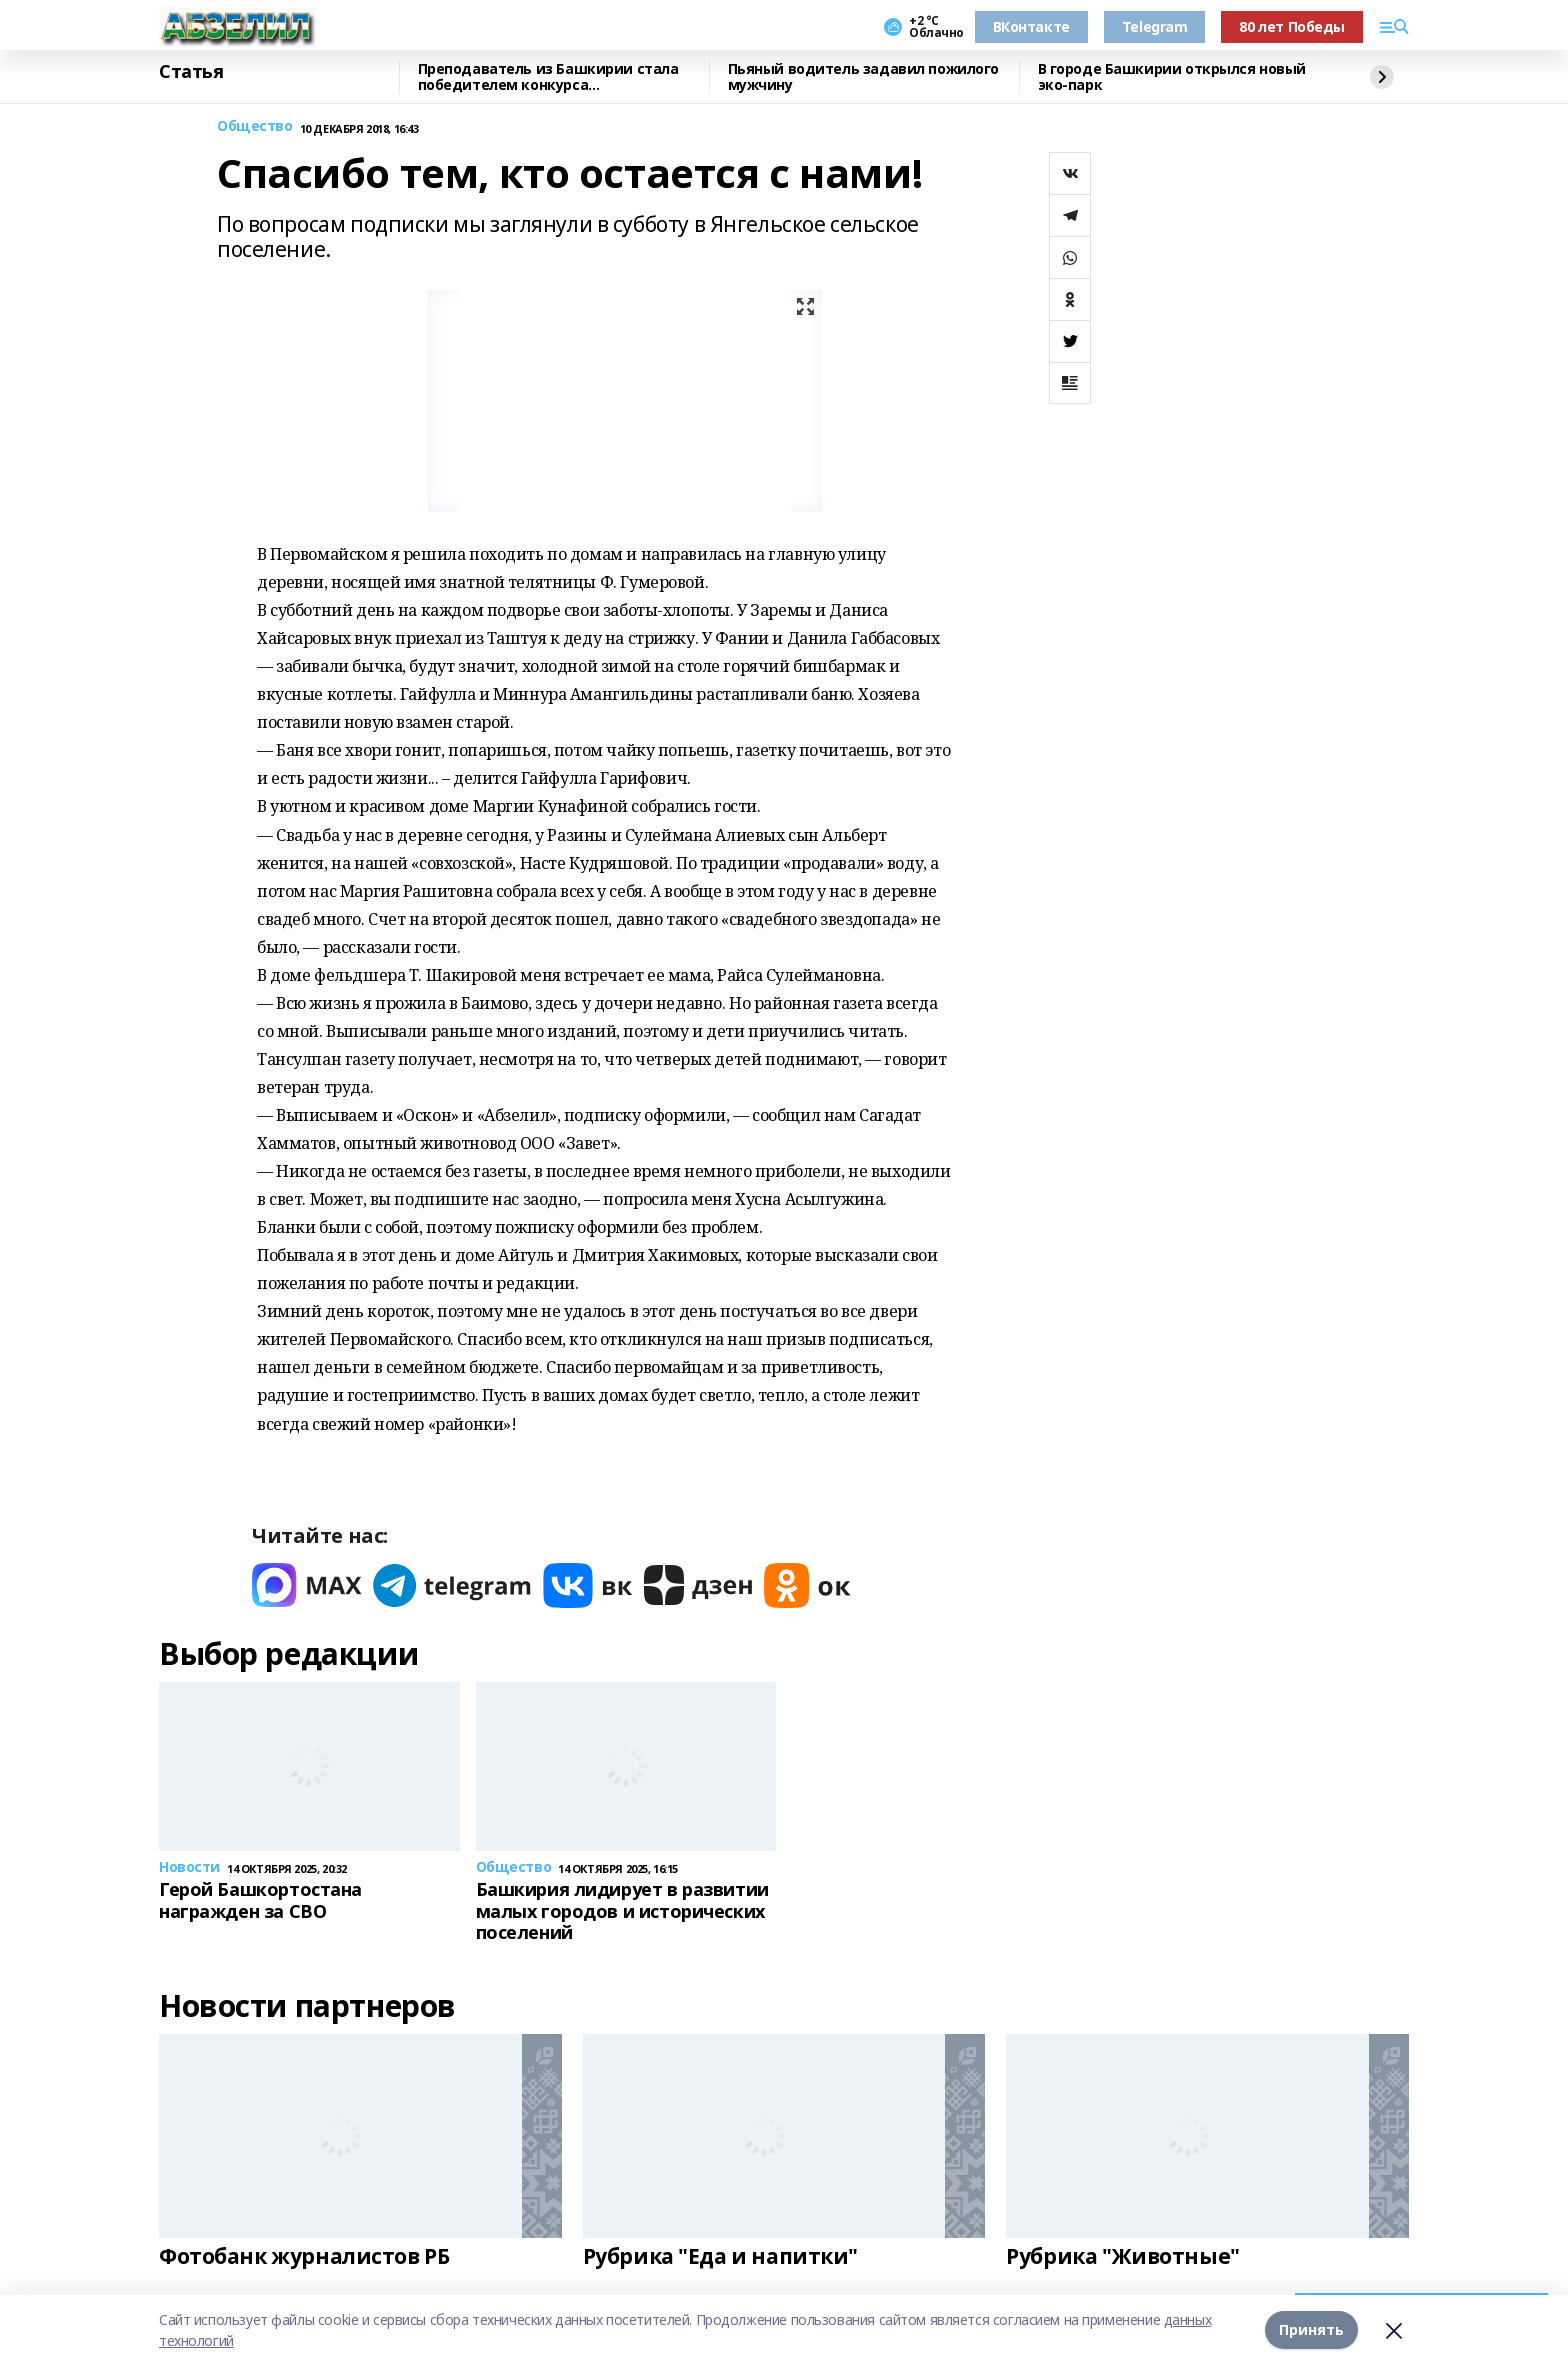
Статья (191, 72)
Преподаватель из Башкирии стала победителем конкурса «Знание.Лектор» (548, 77)
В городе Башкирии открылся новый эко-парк (1172, 77)
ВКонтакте (1031, 26)
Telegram (1155, 26)
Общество (255, 126)
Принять (1311, 2329)
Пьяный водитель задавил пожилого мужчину (864, 77)
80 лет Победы (1292, 26)
